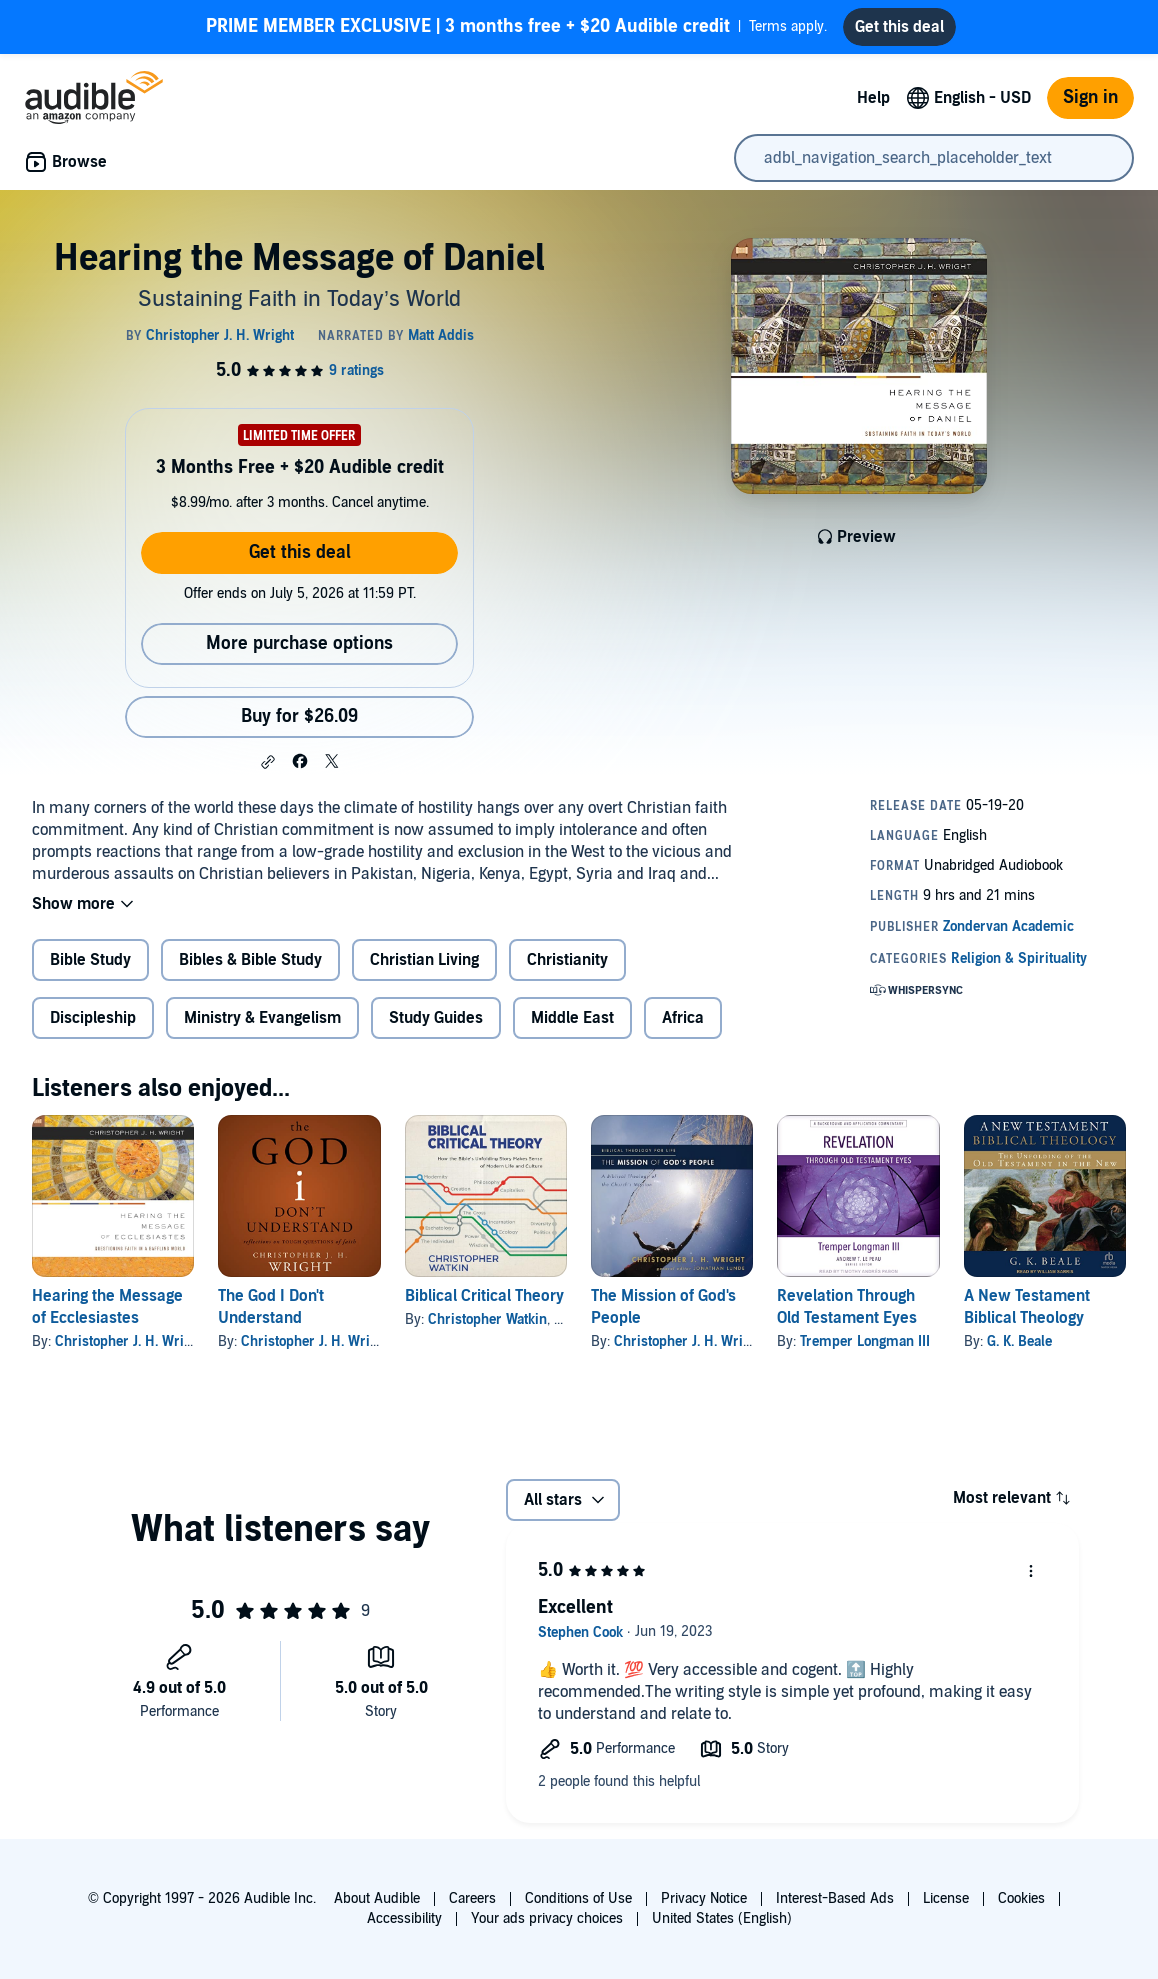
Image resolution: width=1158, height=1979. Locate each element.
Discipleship (93, 1026)
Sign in (1090, 105)
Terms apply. (517, 30)
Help (873, 106)
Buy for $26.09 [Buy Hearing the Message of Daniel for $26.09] (299, 724)
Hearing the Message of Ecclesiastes (107, 1315)
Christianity (567, 968)
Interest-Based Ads (835, 1898)
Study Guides (436, 1026)
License (946, 1898)
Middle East (572, 1026)
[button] (268, 770)
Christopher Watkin (487, 1327)
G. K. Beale (1019, 1349)
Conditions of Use (578, 1898)
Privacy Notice (704, 1898)
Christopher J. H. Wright (129, 1349)
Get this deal (300, 560)
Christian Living (424, 968)
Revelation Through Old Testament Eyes (847, 1315)
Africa (683, 1026)
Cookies (1021, 1898)
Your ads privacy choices (547, 1918)
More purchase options (299, 651)
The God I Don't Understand (271, 1315)
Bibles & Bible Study (250, 968)
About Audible (377, 1898)
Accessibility (404, 1918)
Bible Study (90, 968)
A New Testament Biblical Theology (1027, 1315)
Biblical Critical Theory (484, 1304)
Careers (472, 1898)
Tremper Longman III (865, 1349)
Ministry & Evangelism (262, 1026)
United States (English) (722, 1918)
